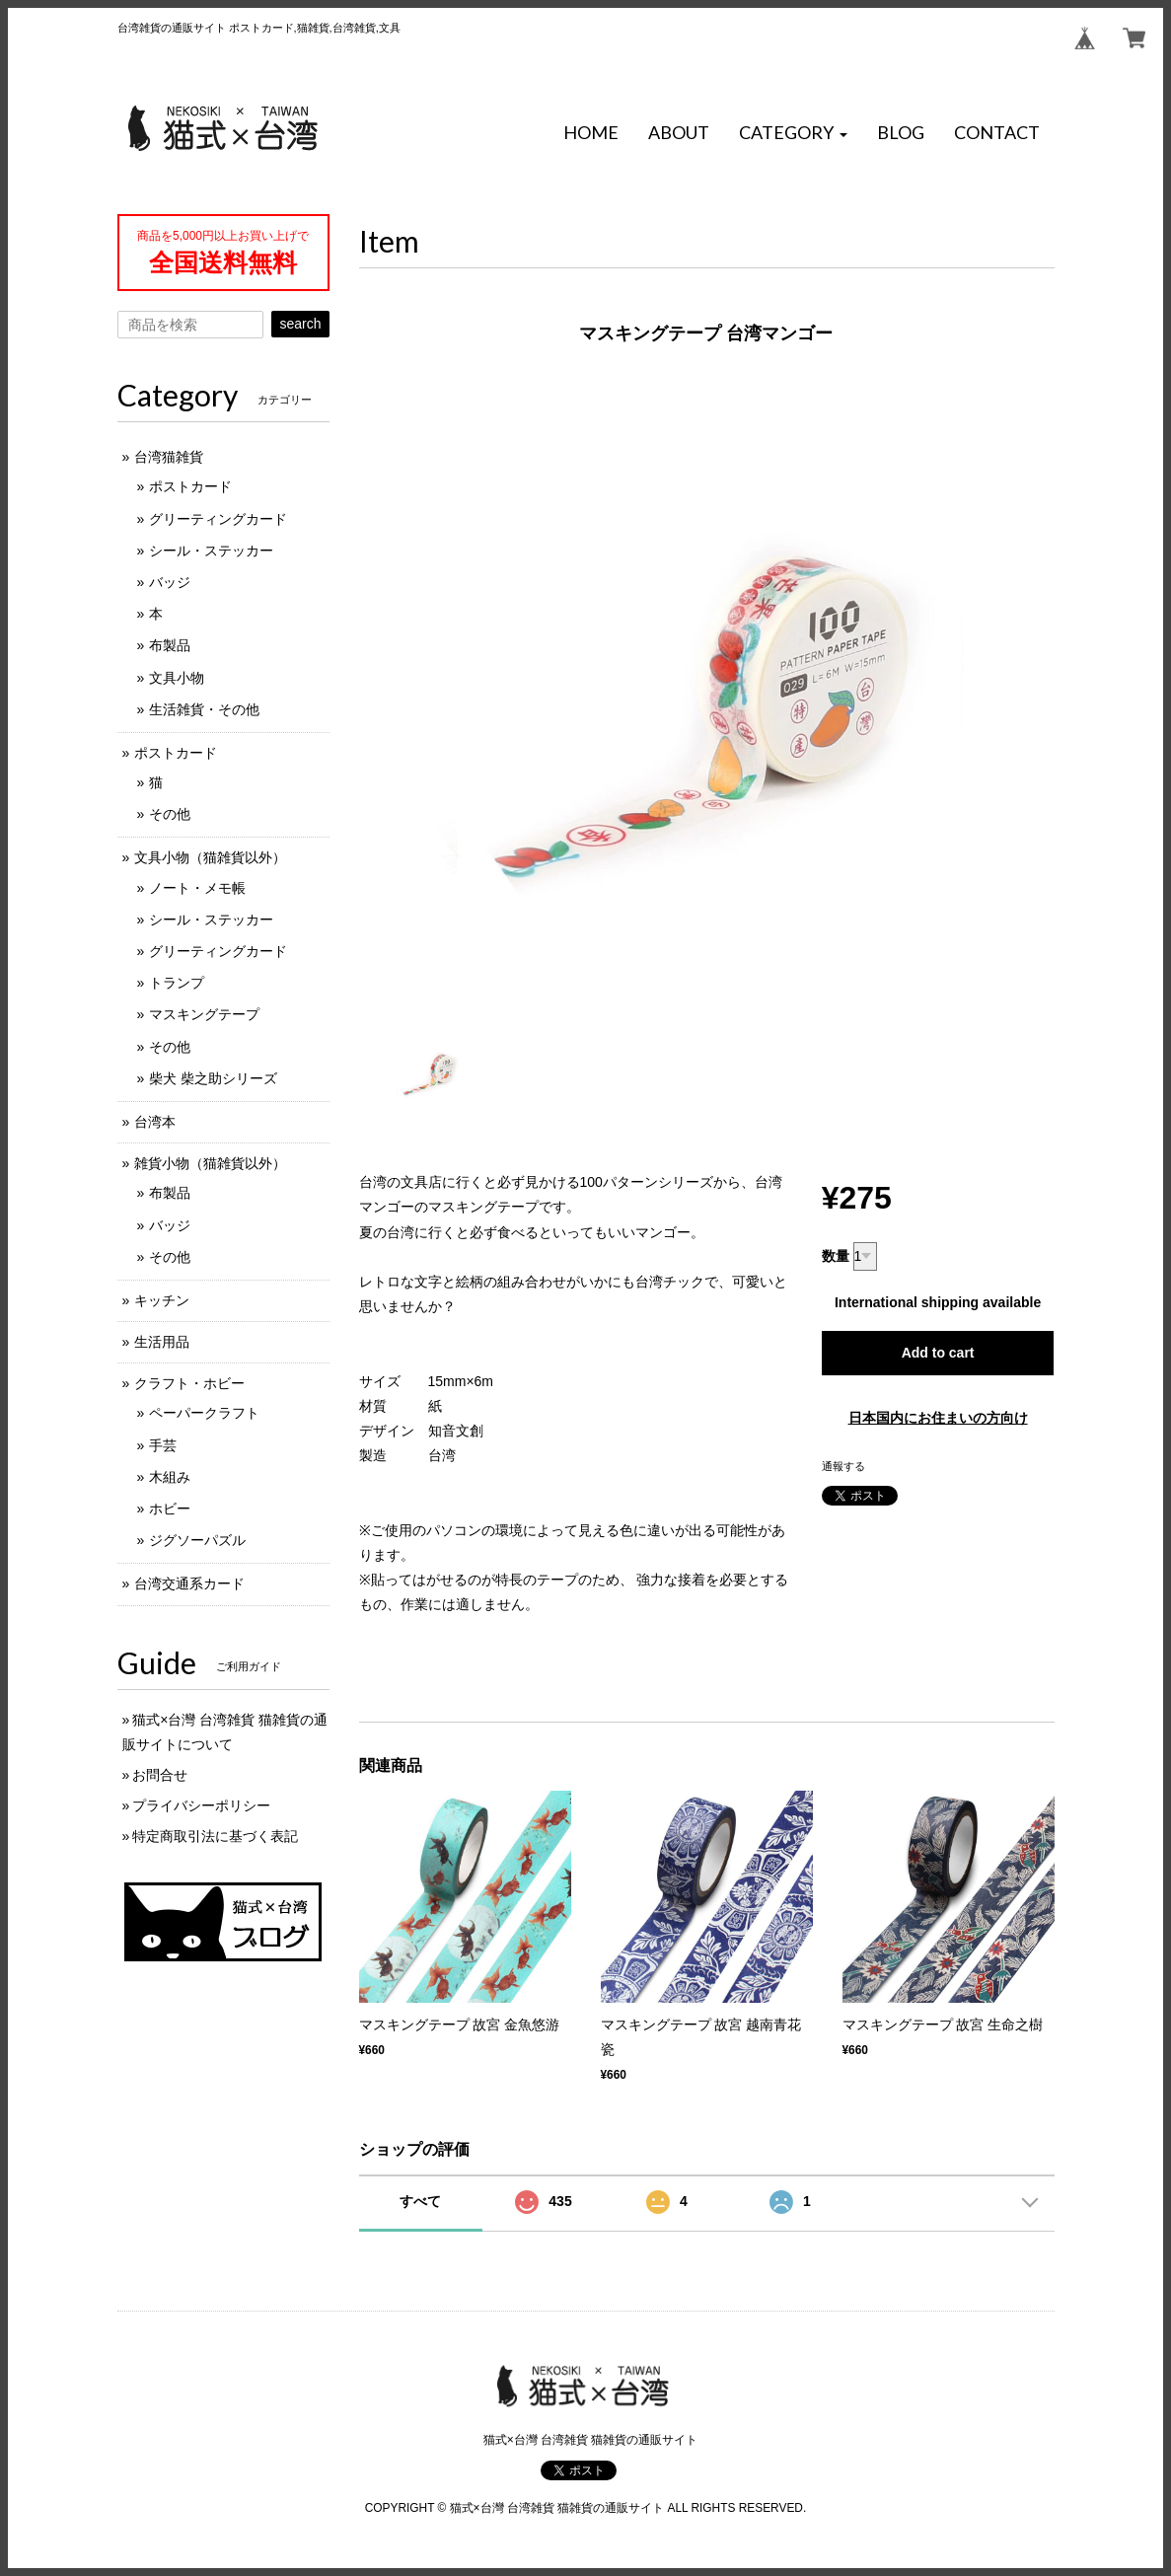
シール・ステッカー (211, 550)
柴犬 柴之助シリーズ (213, 1078)
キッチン (161, 1300)
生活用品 (161, 1342)
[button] (793, 133)
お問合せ (159, 1775)
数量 (835, 1256)
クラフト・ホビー (189, 1383)
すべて (420, 2201)
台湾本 (155, 1122)
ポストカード (190, 486)
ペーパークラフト (204, 1413)
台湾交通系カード (189, 1583)
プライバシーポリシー (201, 1805)
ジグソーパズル (197, 1540)
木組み (169, 1477)
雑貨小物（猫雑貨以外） (210, 1163)
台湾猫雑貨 (168, 457)
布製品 (169, 645)
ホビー (169, 1508)
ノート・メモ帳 (197, 888)
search (300, 323)
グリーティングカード (218, 519)
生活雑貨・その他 (204, 709)
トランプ (176, 983)
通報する (843, 1466)
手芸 (163, 1445)
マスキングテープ (204, 1014)
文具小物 (176, 678)
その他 (169, 814)
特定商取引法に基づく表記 (215, 1836)
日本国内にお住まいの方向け (938, 1418)
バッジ (169, 582)
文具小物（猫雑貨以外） (210, 857)
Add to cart (938, 1353)
